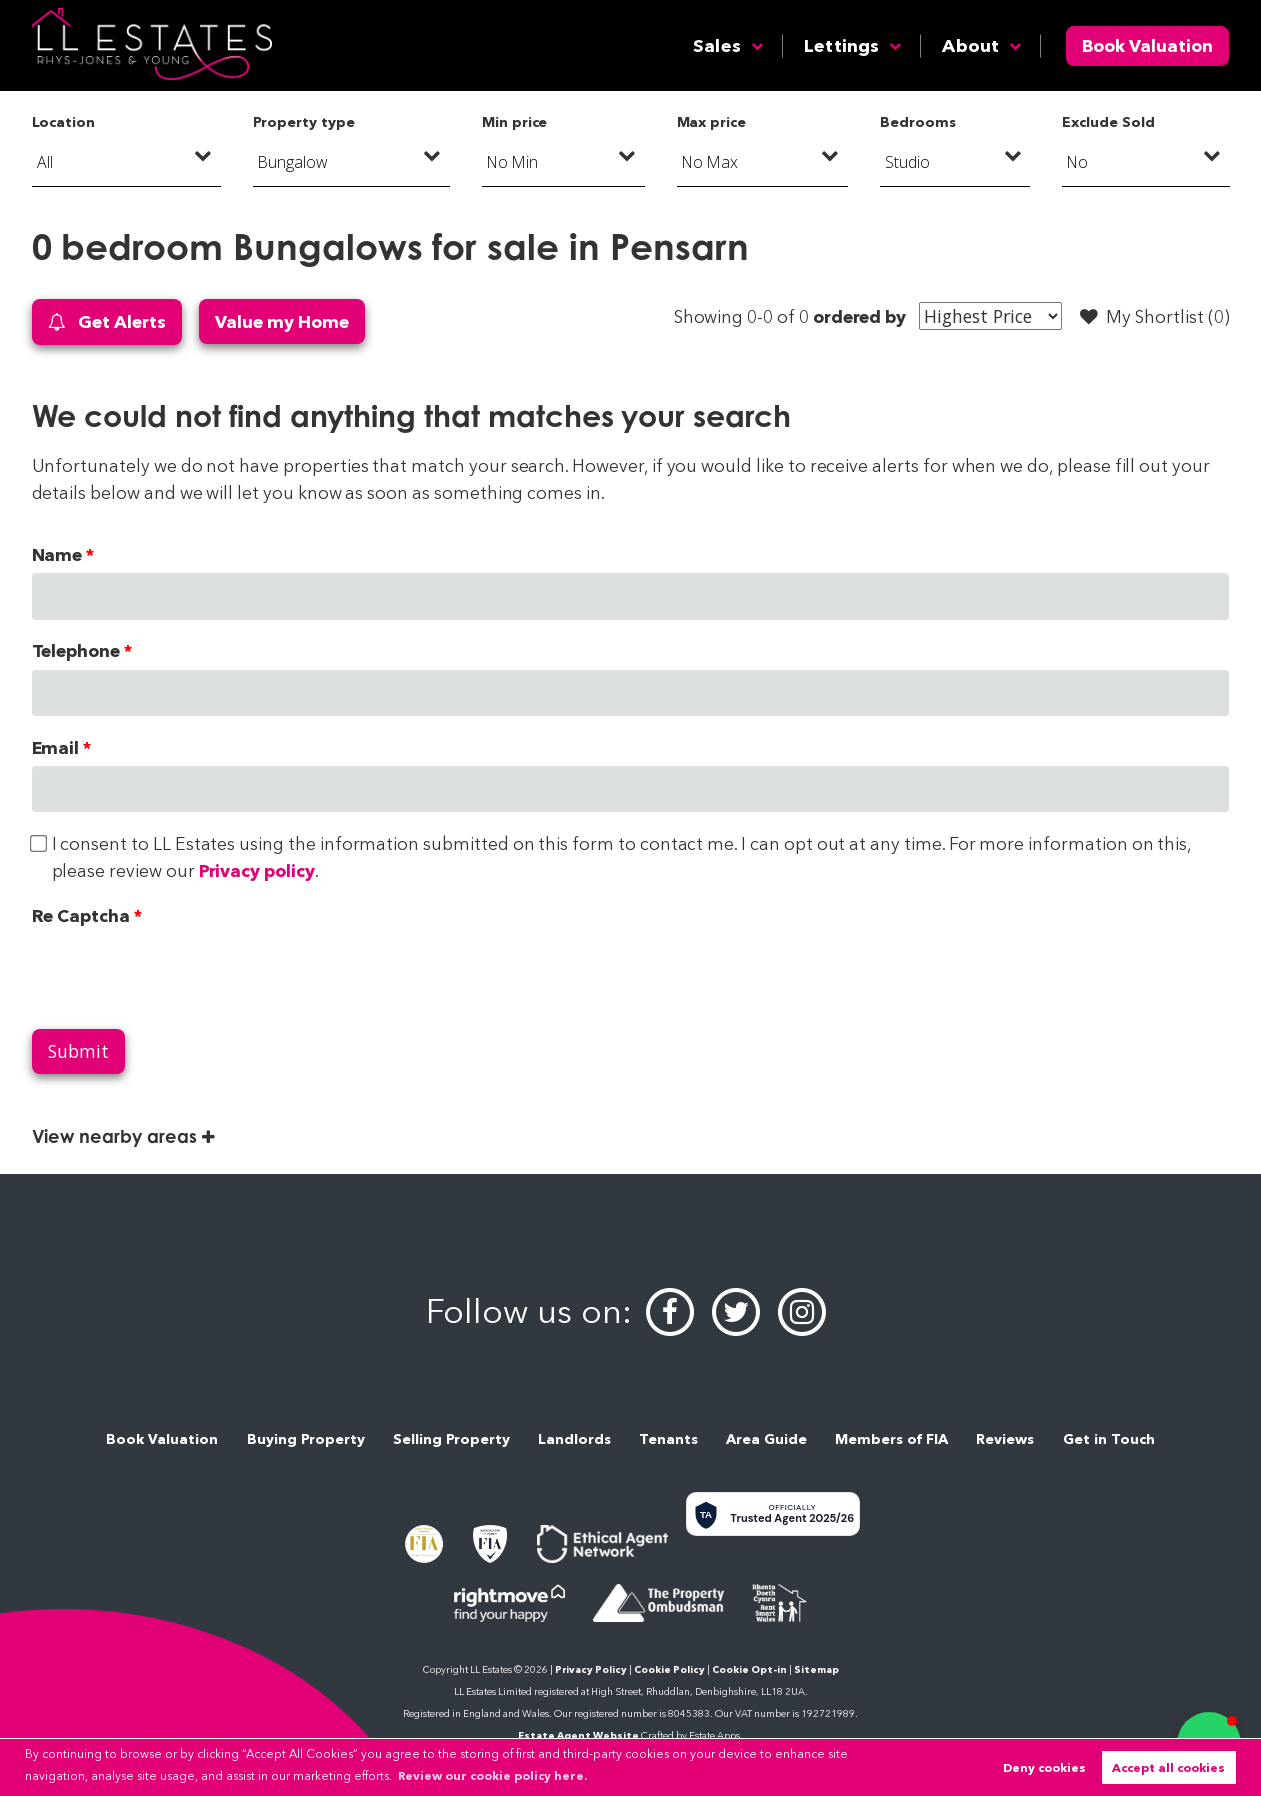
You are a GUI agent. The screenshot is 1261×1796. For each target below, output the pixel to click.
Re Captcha (81, 915)
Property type (303, 122)
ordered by (859, 316)
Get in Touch (1109, 1439)
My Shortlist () (1155, 317)
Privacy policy (257, 870)
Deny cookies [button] (1044, 1767)
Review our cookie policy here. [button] (492, 1775)
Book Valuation (1147, 45)
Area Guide (766, 1439)
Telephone (76, 650)
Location (64, 122)
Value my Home (281, 321)
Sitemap (816, 1669)
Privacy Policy (591, 1669)
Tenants (668, 1439)
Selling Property (451, 1439)
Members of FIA (891, 1439)
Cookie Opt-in (749, 1669)
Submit (78, 1051)
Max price (712, 122)
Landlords (574, 1439)
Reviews (1005, 1439)
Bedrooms (918, 122)
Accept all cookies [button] (1168, 1767)
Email (56, 747)
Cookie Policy (669, 1669)
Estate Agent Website (578, 1735)
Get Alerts (107, 322)
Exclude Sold (1108, 122)
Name (57, 554)
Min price (515, 122)
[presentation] (184, 973)
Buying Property (306, 1439)
